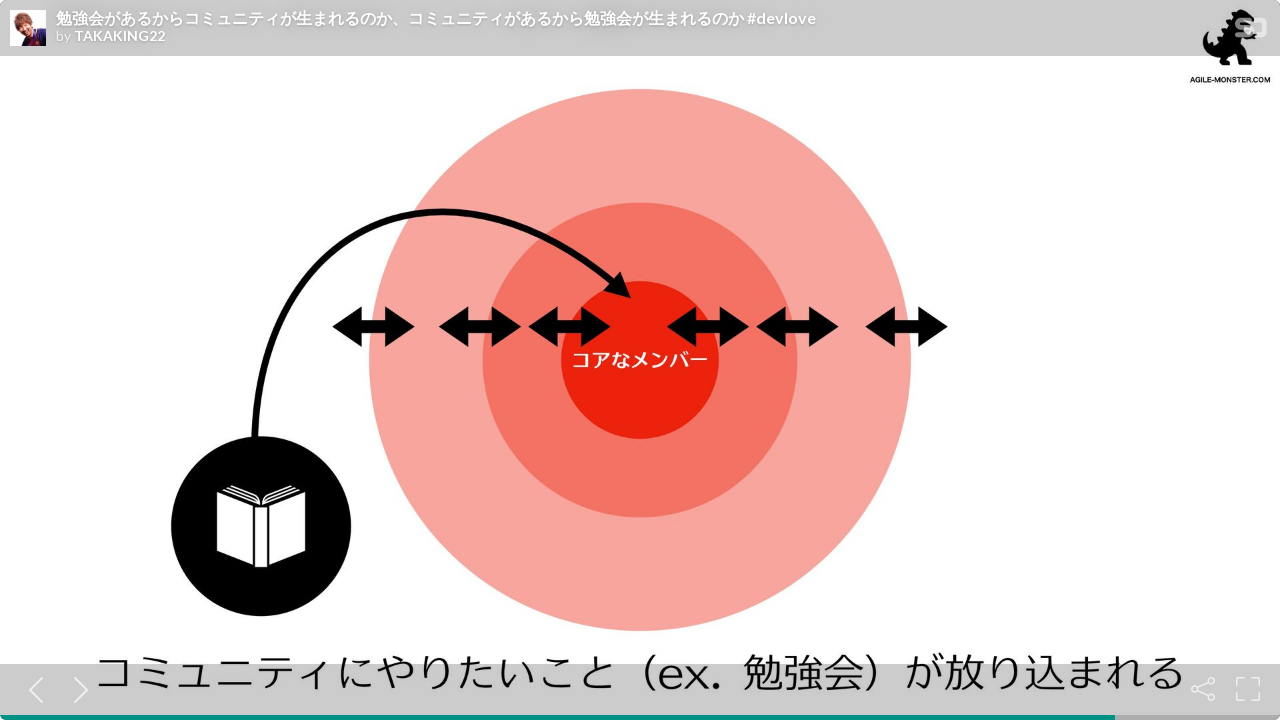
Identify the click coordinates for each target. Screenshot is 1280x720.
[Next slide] (77, 689)
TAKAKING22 (119, 36)
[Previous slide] (32, 689)
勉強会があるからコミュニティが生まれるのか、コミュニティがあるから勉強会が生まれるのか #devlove (436, 18)
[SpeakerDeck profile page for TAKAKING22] (28, 29)
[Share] (1203, 689)
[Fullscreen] (1248, 689)
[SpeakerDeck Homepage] (1251, 31)
